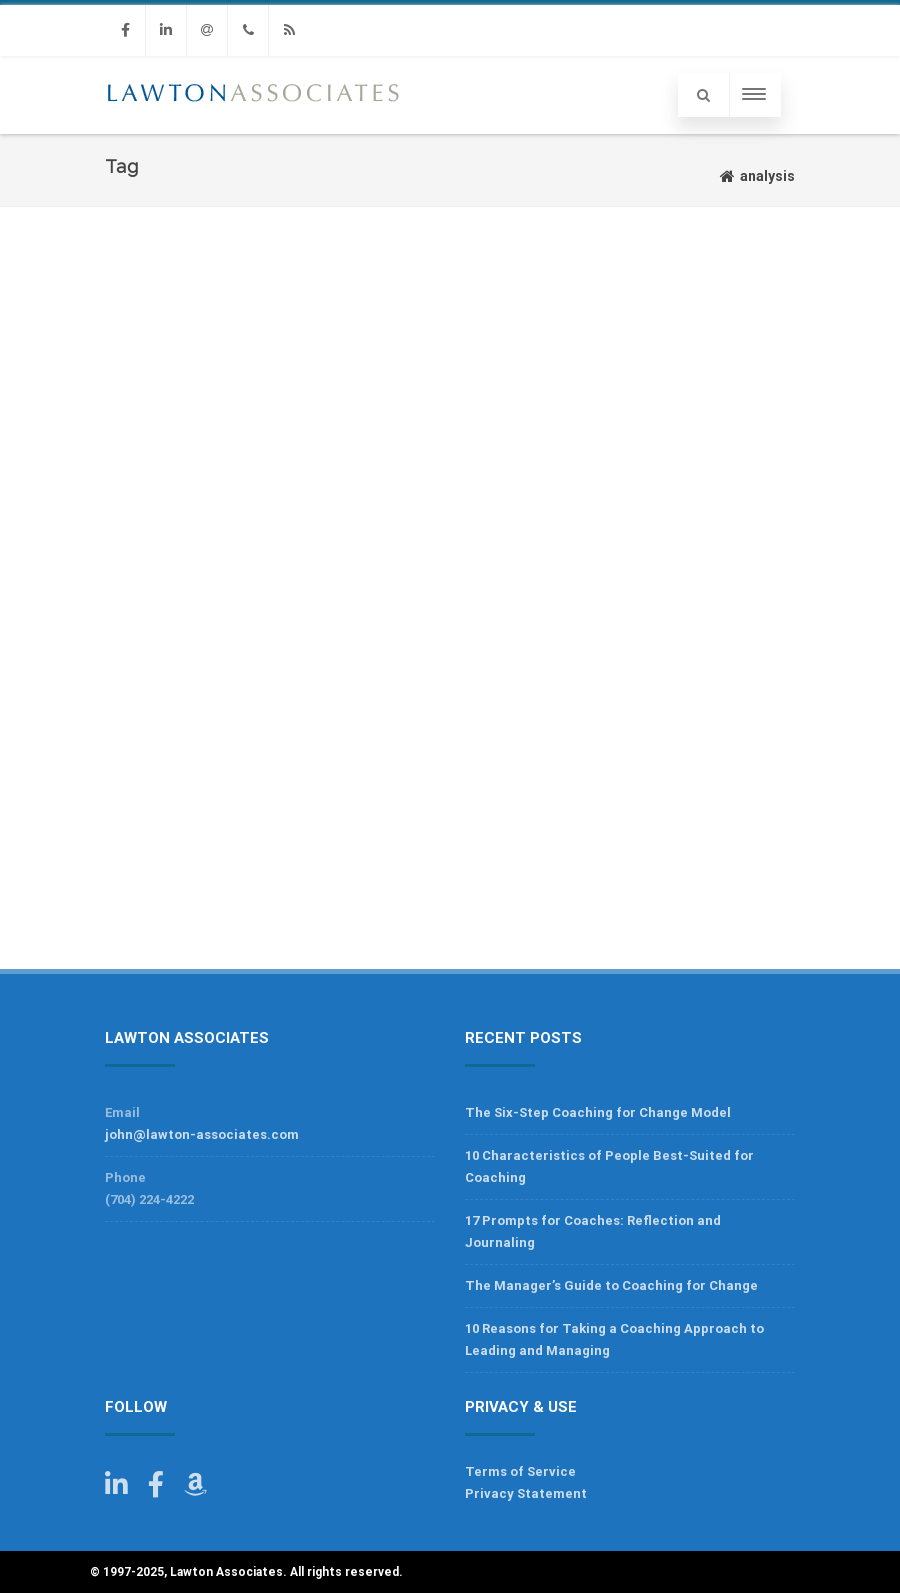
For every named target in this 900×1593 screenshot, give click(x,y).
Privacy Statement (526, 1493)
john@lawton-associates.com (202, 1134)
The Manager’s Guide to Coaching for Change (611, 1285)
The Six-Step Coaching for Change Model (598, 1112)
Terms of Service (520, 1471)
